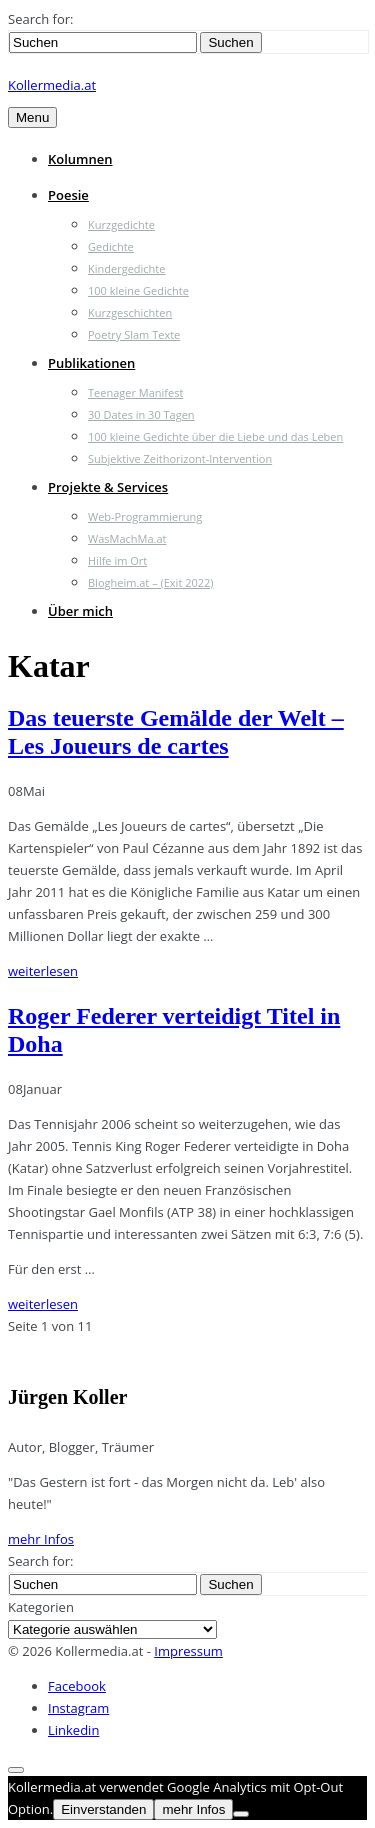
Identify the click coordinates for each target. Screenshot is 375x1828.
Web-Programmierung (145, 516)
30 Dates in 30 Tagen (141, 414)
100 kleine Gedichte (138, 290)
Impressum (188, 1651)
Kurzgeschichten (130, 312)
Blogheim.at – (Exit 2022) (151, 582)
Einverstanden (103, 1809)
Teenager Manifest (135, 392)
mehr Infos (41, 1539)
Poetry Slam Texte (134, 334)
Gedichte (111, 246)
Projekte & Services (108, 487)
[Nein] (241, 1814)
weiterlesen (43, 971)
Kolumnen (80, 159)
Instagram (78, 1708)
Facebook (77, 1686)
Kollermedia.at (52, 85)
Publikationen (91, 363)
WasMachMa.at (127, 538)
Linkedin (73, 1730)
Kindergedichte (126, 268)
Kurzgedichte (121, 224)
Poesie (68, 195)
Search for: (40, 19)
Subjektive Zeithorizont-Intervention (180, 458)
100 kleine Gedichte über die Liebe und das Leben (215, 436)
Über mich (80, 611)
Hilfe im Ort (117, 560)
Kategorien (41, 1607)
